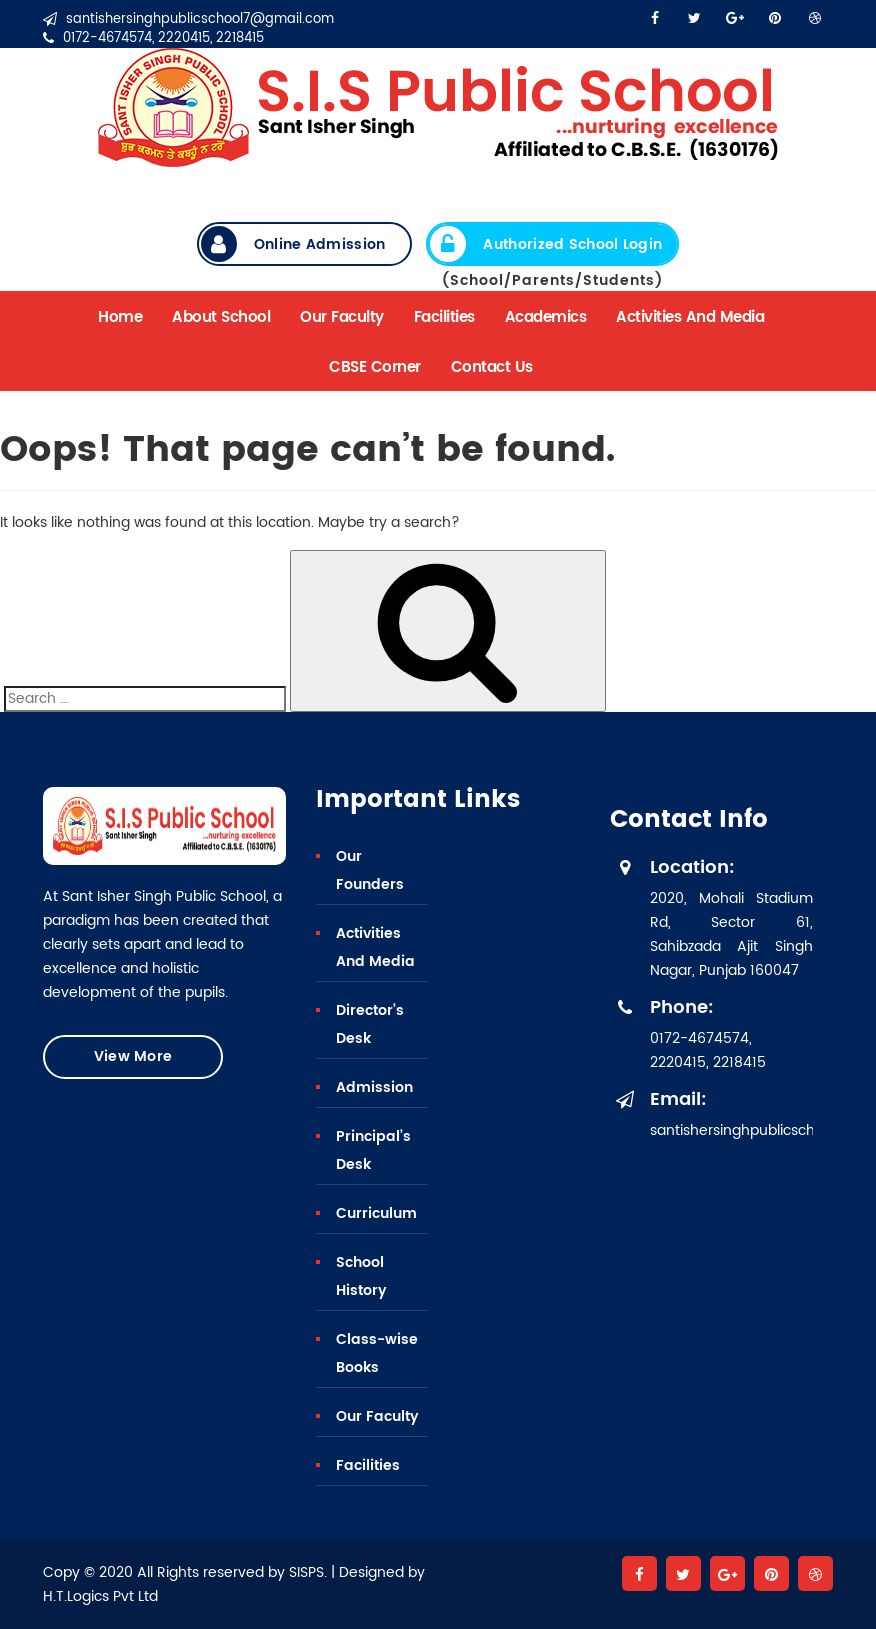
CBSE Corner (375, 367)
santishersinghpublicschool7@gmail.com (188, 19)
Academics (546, 317)
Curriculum (376, 1213)
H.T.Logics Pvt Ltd (100, 1596)
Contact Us (492, 367)
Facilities (444, 317)
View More (133, 1056)
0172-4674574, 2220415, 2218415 (153, 38)
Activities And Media (690, 317)
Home (120, 317)
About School (221, 317)
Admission (374, 1087)
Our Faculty (342, 317)
